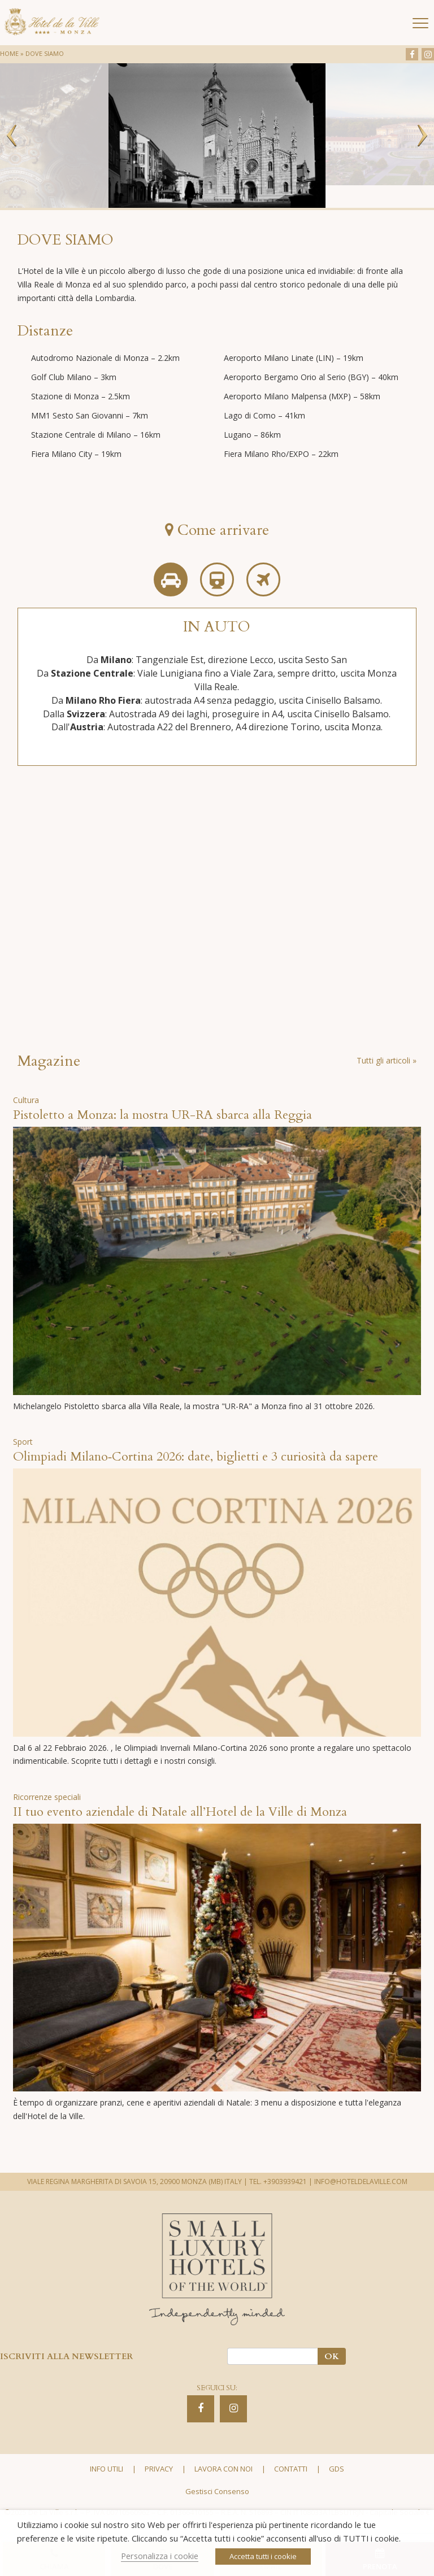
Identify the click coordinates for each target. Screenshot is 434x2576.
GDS (336, 2469)
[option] (217, 135)
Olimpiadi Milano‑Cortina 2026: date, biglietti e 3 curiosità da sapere (195, 1456)
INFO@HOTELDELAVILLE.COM (360, 2181)
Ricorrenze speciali (47, 1797)
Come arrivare (217, 530)
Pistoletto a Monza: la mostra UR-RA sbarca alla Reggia (162, 1114)
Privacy (159, 2469)
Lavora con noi (223, 2469)
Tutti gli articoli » (386, 1060)
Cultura (26, 1100)
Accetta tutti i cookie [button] (263, 2556)
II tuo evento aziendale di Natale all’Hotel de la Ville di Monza (180, 1811)
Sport (23, 1441)
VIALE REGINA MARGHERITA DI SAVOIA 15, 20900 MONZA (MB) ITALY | (137, 2181)
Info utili (106, 2469)
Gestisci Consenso (217, 2491)
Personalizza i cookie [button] (159, 2555)
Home (9, 53)
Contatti (290, 2469)
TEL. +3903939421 (278, 2181)
